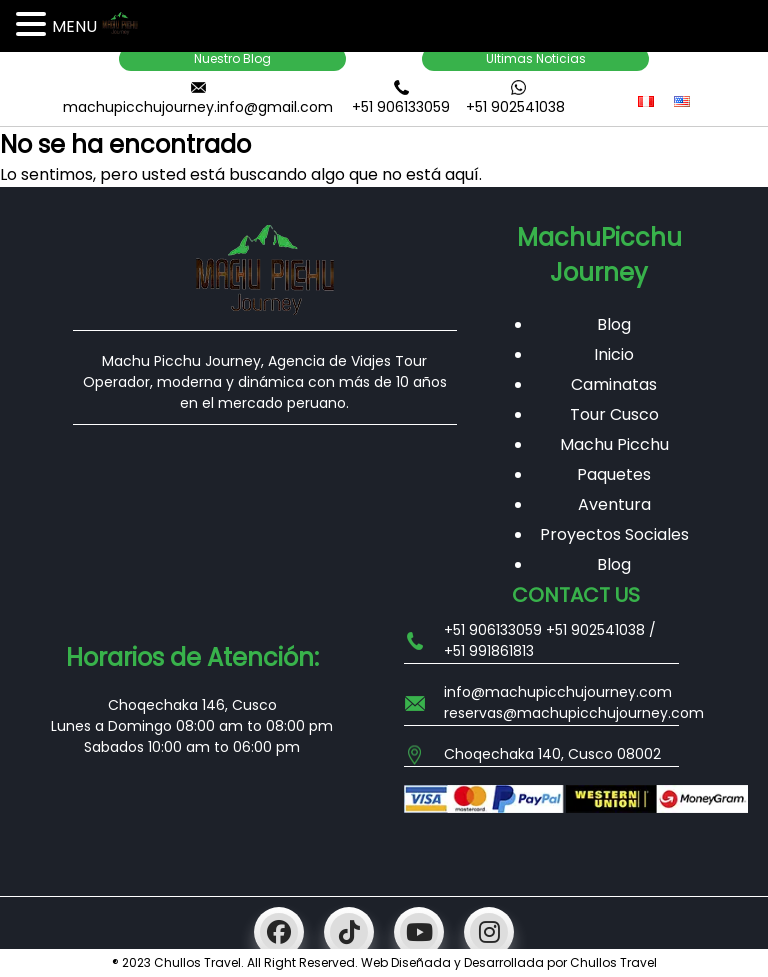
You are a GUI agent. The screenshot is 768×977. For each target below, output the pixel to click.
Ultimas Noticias (536, 58)
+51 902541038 (515, 107)
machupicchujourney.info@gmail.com (198, 107)
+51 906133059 (401, 107)
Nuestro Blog (232, 58)
